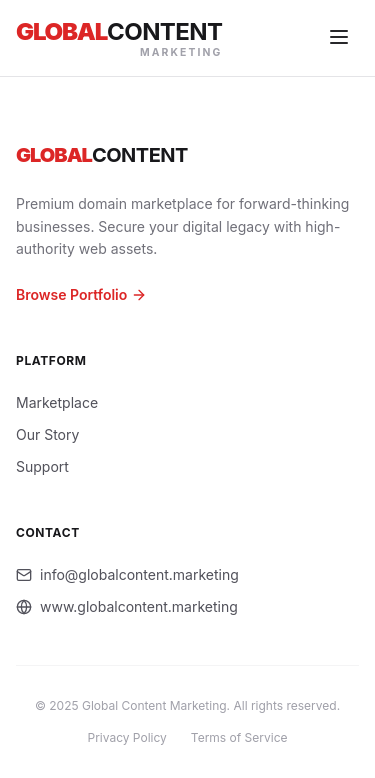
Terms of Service (239, 737)
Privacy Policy (127, 737)
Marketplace (57, 402)
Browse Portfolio (81, 294)
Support (42, 466)
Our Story (47, 434)
